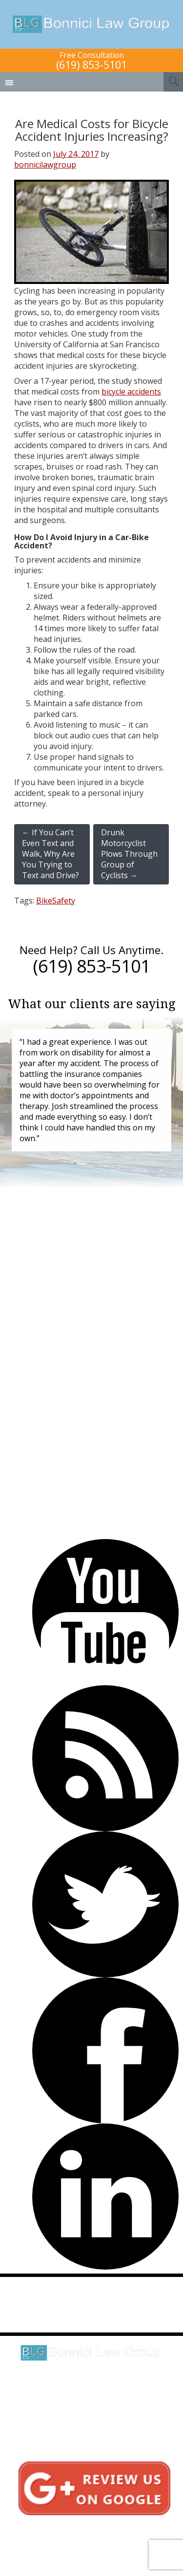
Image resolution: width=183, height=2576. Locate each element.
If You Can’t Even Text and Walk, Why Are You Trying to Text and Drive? (50, 854)
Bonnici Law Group (91, 24)
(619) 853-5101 (91, 64)
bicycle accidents (131, 391)
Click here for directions (91, 2394)
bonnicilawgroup (45, 164)
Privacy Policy (84, 2537)
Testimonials (83, 2526)
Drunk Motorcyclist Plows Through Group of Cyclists (129, 854)
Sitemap (84, 2548)
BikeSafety (55, 900)
